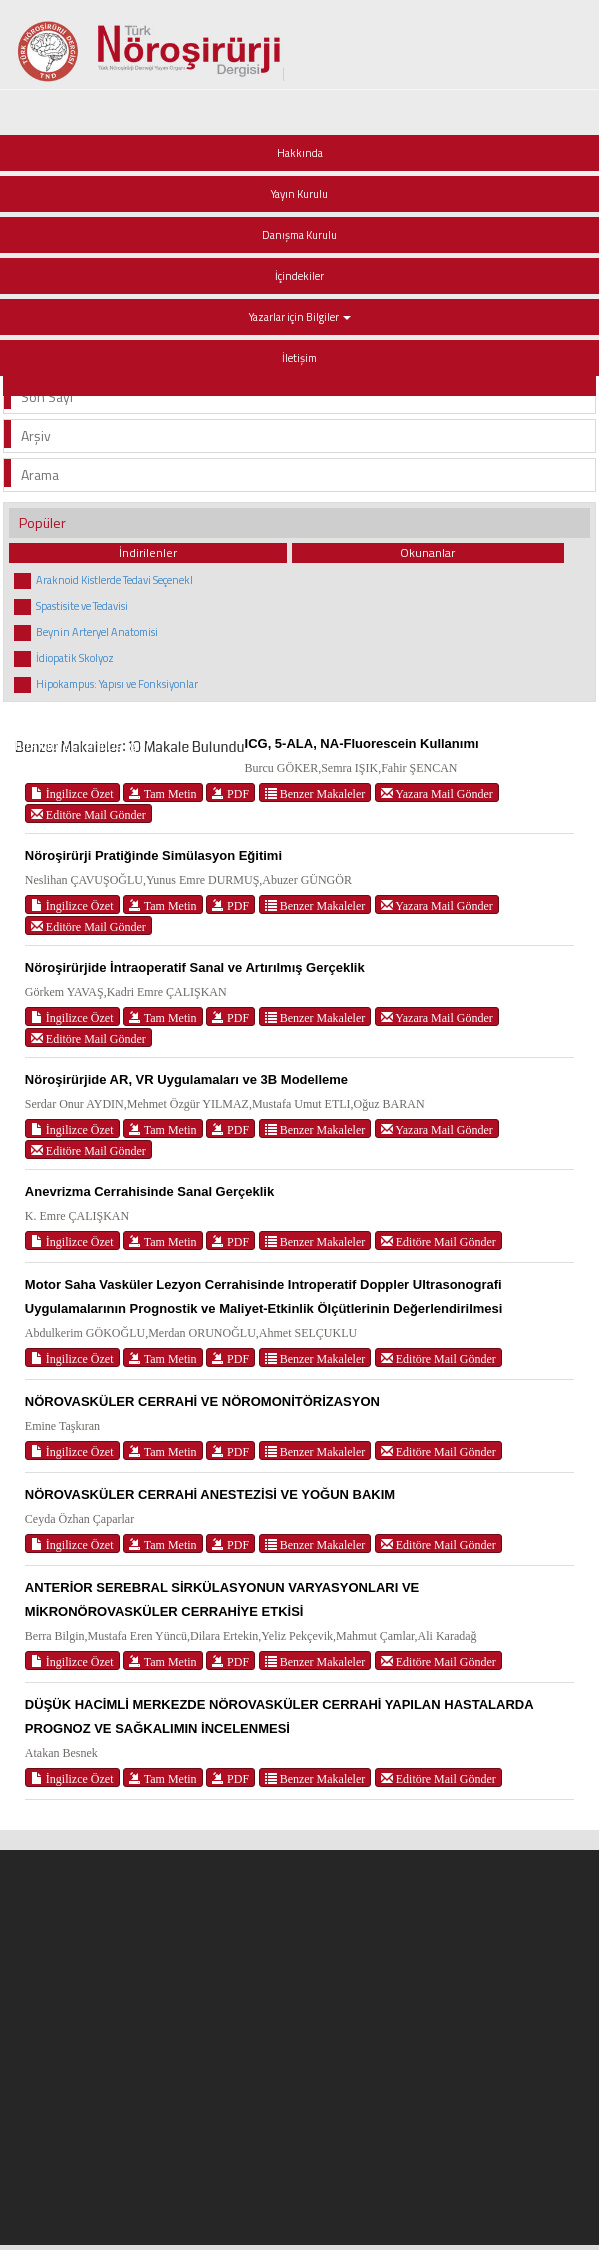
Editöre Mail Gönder (88, 814)
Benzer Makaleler (315, 793)
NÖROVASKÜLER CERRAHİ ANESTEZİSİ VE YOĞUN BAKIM (210, 1494)
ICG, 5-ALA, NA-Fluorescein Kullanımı (362, 743)
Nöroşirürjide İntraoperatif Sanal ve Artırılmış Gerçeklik (195, 967)
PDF (230, 793)
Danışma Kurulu (299, 235)
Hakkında (300, 153)
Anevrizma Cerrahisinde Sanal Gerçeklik (149, 1191)
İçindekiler (299, 276)
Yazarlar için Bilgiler (300, 317)
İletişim (299, 358)
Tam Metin (163, 793)
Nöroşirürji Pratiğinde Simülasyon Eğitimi (153, 855)
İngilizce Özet (72, 793)
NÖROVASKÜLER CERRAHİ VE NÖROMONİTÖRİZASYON (202, 1401)
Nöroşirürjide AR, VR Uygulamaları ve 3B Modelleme (186, 1079)
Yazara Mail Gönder (437, 793)
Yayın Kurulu (299, 194)
